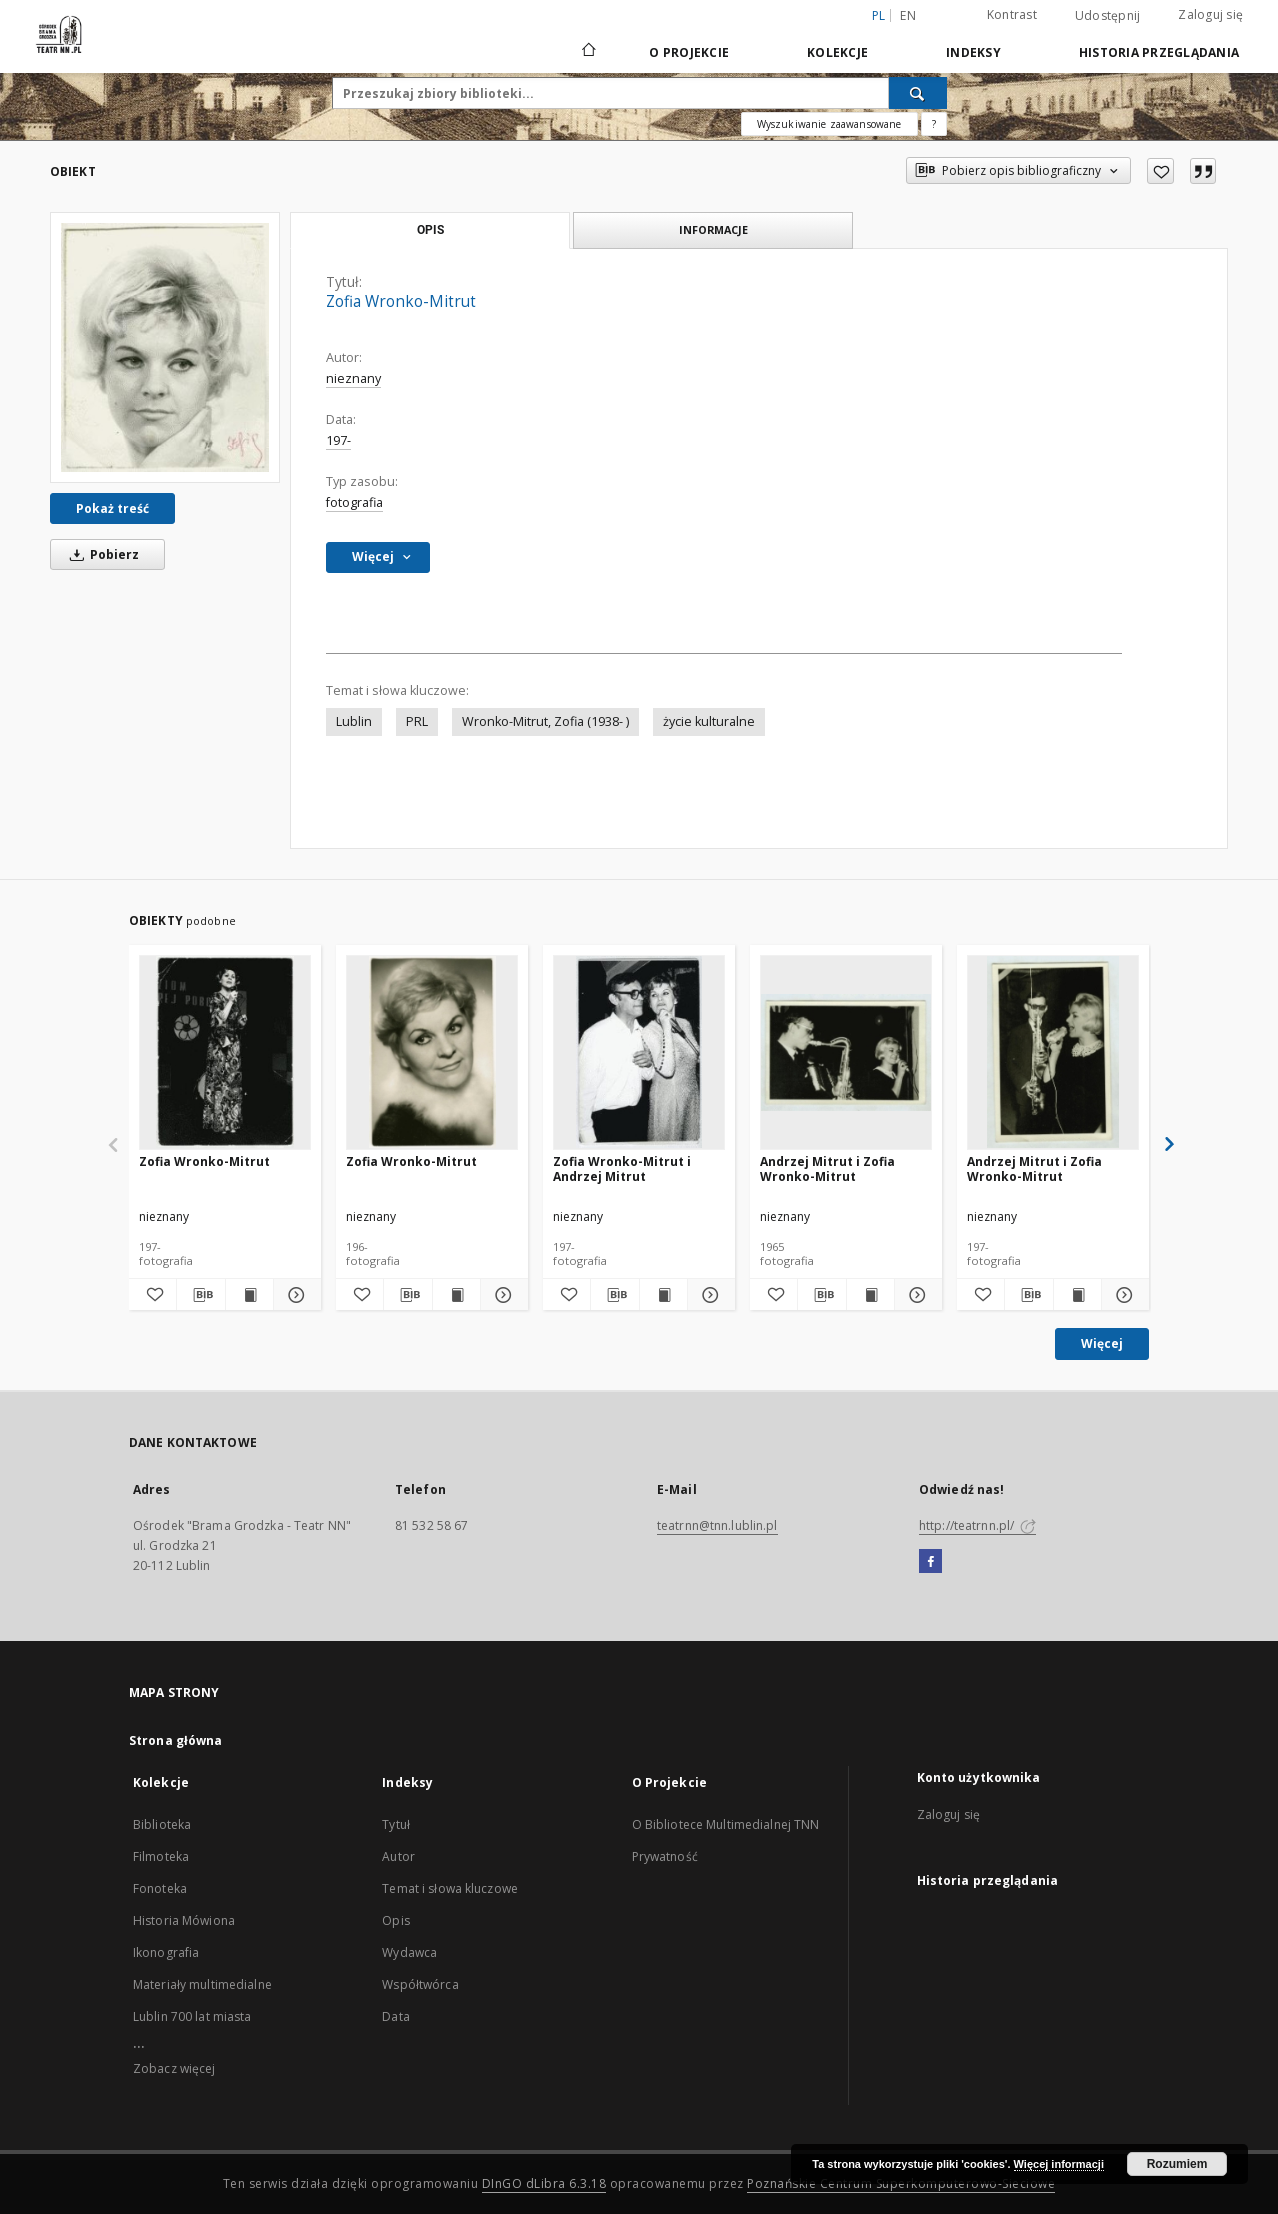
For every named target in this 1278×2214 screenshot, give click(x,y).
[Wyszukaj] (918, 93)
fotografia (354, 502)
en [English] (908, 15)
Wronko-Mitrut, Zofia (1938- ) (545, 721)
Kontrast (1012, 14)
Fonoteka (160, 1888)
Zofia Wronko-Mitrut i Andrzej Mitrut (622, 1168)
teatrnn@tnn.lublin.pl (717, 1525)
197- (338, 440)
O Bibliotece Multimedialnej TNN (726, 1824)
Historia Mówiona (184, 1920)
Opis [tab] (430, 230)
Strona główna (176, 1740)
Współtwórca (420, 1984)
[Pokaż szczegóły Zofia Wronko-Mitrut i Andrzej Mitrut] (708, 1295)
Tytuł (396, 1824)
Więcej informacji (1059, 2164)
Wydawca (409, 1952)
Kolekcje (837, 52)
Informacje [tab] (713, 229)
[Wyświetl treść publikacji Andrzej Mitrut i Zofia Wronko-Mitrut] (870, 1295)
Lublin (354, 721)
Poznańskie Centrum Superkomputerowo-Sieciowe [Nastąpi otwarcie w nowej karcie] (901, 2183)
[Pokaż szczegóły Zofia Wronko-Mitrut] (294, 1295)
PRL (417, 721)
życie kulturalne (709, 721)
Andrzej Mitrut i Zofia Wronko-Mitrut (827, 1168)
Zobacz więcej (174, 2068)
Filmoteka (161, 1856)
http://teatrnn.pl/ (977, 1525)
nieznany (353, 378)
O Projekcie (689, 52)
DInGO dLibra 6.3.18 (544, 2183)
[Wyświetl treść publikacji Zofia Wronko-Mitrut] (249, 1295)
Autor (398, 1856)
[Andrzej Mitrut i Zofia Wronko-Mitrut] (846, 1052)
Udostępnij (1108, 16)
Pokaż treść (112, 508)
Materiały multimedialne (202, 1984)
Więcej (1102, 1343)
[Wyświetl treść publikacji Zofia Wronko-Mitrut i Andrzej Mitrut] (663, 1295)
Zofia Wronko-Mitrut (204, 1161)
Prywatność (665, 1856)
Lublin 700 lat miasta (192, 2016)
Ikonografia (166, 1952)
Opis (395, 1920)
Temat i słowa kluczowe (450, 1888)
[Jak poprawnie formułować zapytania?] (934, 124)
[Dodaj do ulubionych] (1160, 171)
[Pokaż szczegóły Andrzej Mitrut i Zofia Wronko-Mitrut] (915, 1295)
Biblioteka (162, 1824)
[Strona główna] (587, 52)
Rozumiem (1177, 2164)
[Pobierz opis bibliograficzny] (200, 1295)
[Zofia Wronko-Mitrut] (165, 347)
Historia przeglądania (1159, 52)
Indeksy (973, 52)
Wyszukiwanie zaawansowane (829, 124)
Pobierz (101, 554)
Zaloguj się (1210, 14)
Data (395, 2016)
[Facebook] (930, 1562)
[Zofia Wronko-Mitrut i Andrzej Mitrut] (639, 1052)
